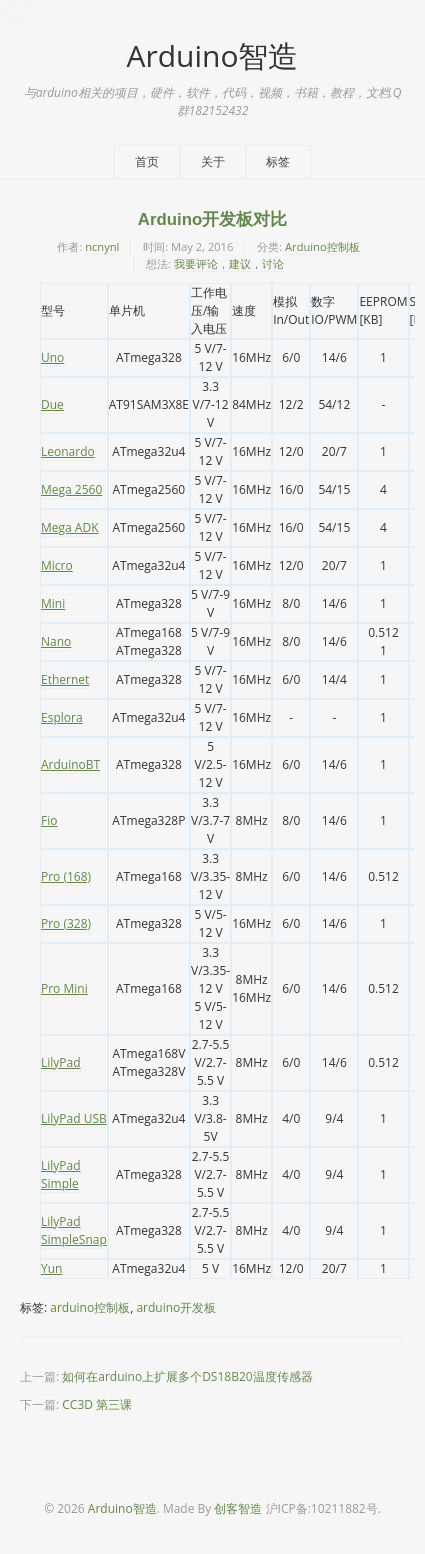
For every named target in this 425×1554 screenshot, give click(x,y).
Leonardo (68, 451)
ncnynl (102, 246)
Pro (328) (66, 923)
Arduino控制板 (322, 246)
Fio (49, 820)
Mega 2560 (71, 489)
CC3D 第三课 (97, 1404)
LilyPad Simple (61, 1174)
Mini (53, 603)
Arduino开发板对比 (212, 219)
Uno (52, 357)
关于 (213, 161)
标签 (278, 161)
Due (52, 404)
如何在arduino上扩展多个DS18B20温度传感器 (187, 1376)
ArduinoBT (70, 764)
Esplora (62, 717)
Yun (51, 1268)
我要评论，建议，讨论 (229, 263)
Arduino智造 (212, 55)
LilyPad (61, 1062)
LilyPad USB (74, 1118)
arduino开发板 (176, 1307)
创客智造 (238, 1508)
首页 (147, 161)
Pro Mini (64, 988)
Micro (57, 565)
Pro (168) (66, 876)
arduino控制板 (90, 1307)
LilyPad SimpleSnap (74, 1230)
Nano (56, 641)
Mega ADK (69, 527)
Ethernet (65, 679)
